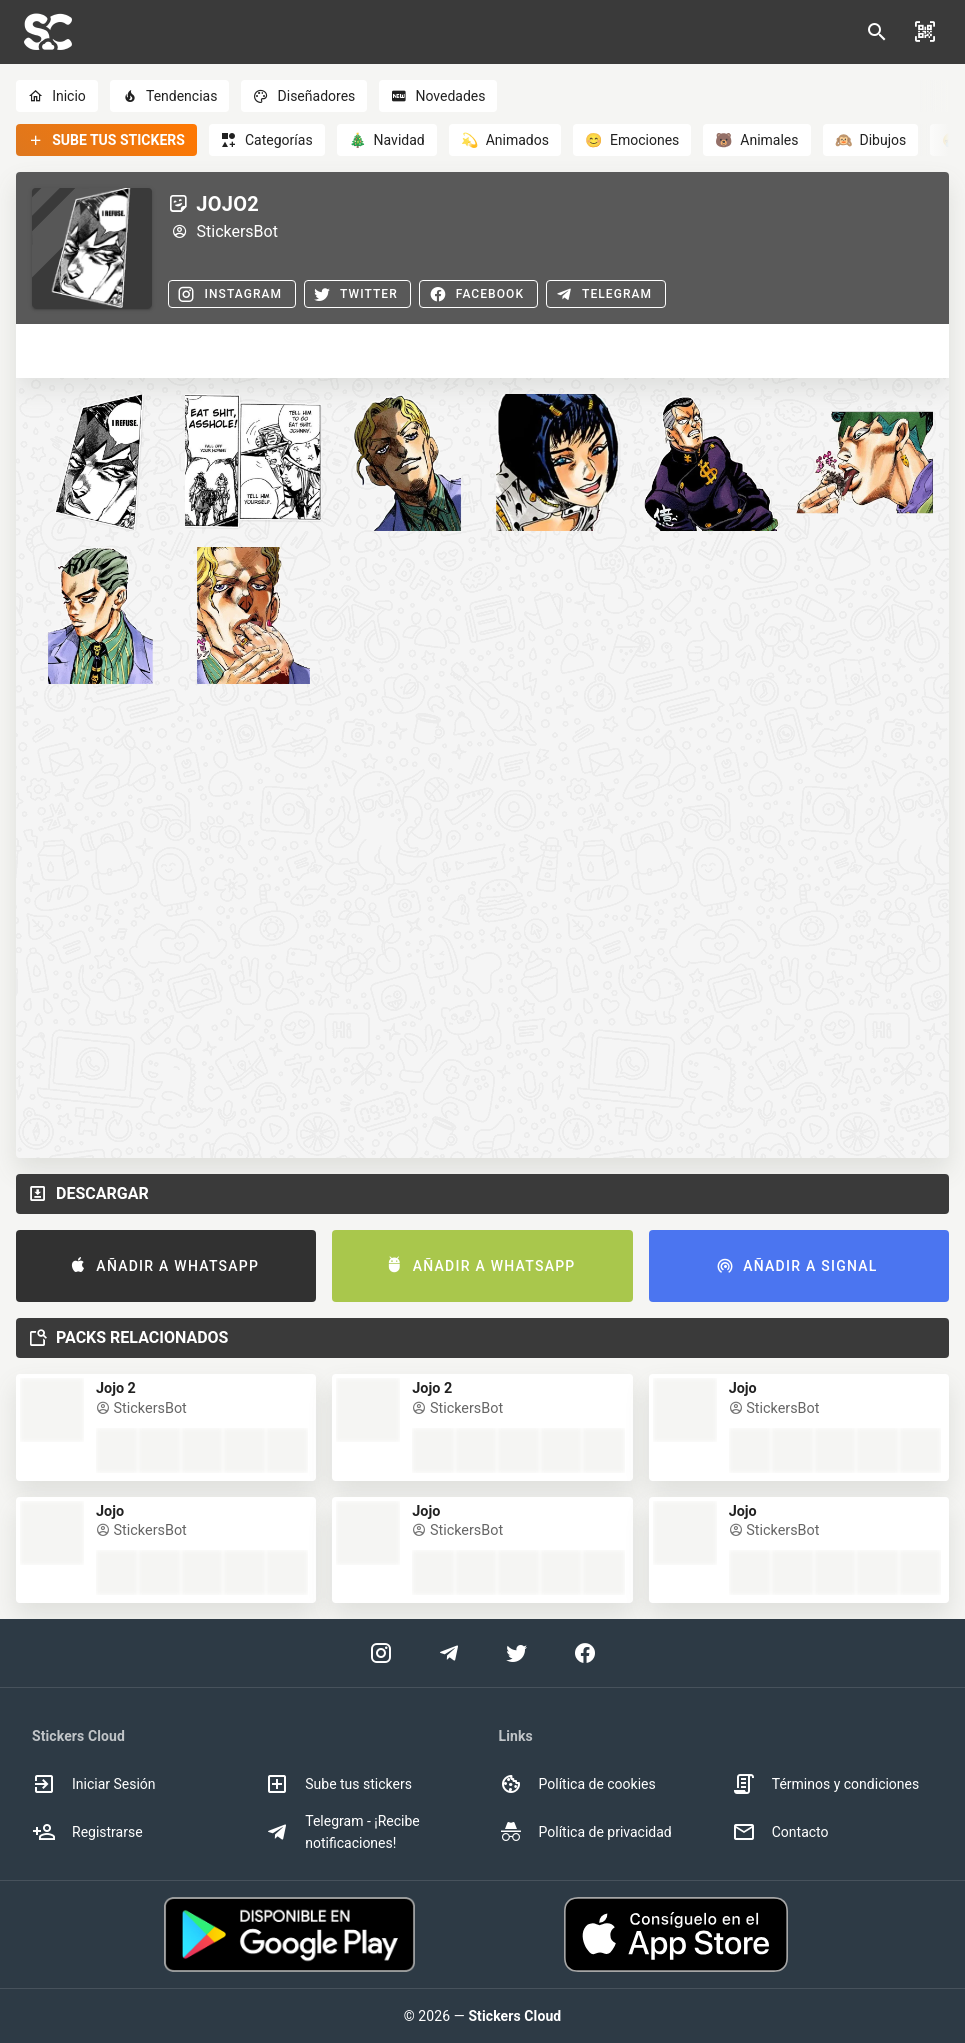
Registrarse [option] (87, 1832)
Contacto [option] (780, 1832)
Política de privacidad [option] (585, 1832)
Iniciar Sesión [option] (94, 1784)
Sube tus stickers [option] (338, 1784)
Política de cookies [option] (577, 1784)
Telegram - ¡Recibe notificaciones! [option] (342, 1832)
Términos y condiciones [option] (825, 1784)
